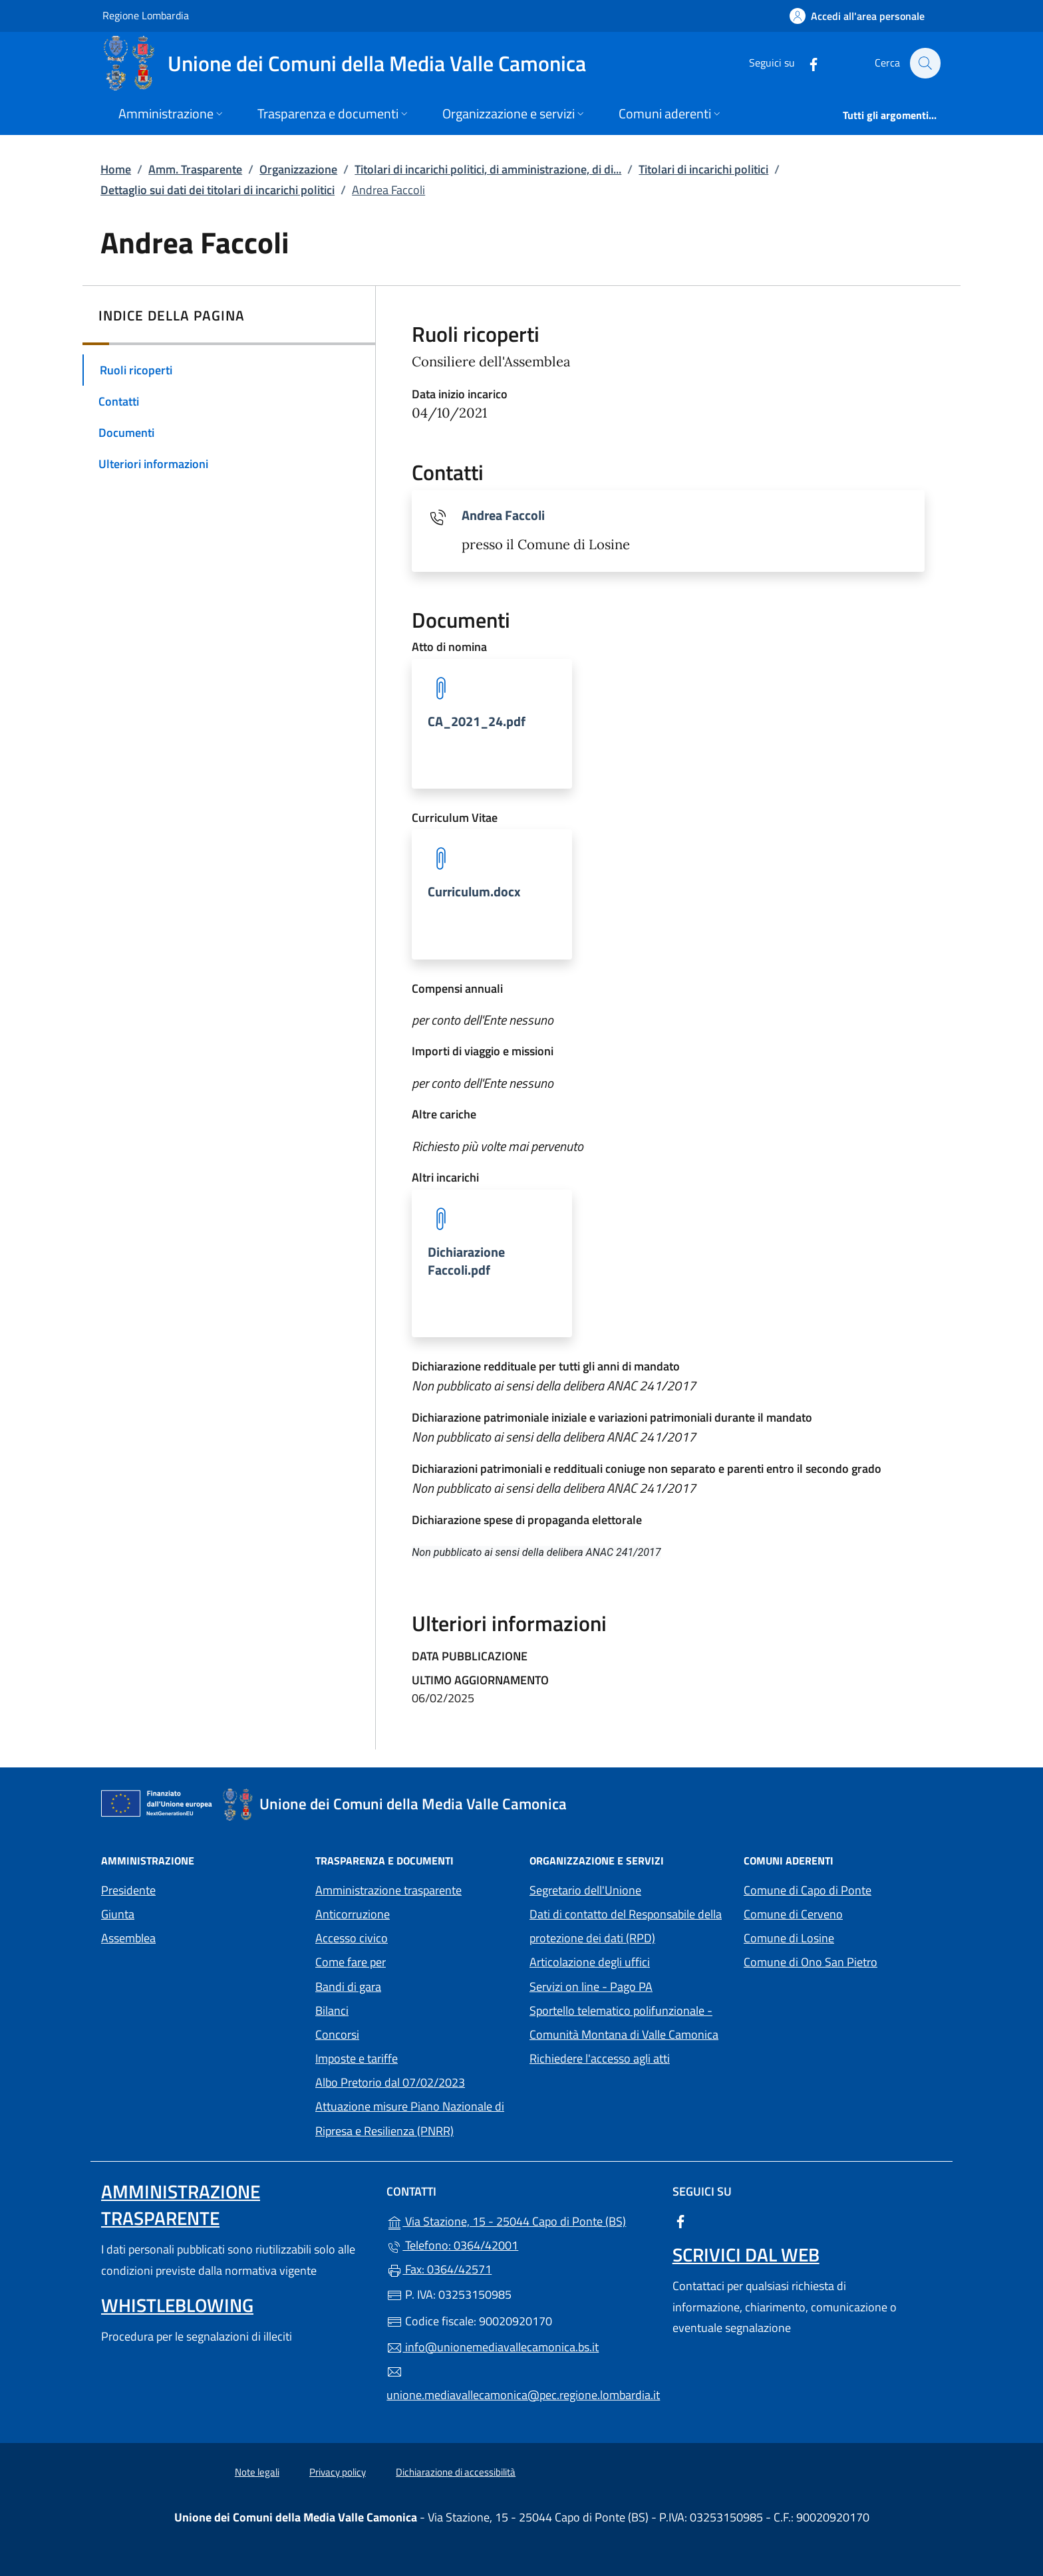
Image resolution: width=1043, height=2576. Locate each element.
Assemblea (128, 1938)
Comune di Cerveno (843, 1912)
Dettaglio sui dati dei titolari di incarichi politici (217, 190)
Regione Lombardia (145, 15)
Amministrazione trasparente (388, 1890)
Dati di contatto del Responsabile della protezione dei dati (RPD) (625, 1926)
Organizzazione (298, 169)
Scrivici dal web (746, 2254)
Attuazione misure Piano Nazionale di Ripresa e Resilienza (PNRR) (409, 2118)
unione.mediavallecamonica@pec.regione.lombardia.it (521, 2384)
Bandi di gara (348, 1987)
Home (115, 169)
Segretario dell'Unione (585, 1890)
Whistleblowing (177, 2305)
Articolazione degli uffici (589, 1962)
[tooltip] (492, 724)
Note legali (257, 2472)
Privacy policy (337, 2472)
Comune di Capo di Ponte (843, 1888)
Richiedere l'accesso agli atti (599, 2058)
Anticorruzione (352, 1914)
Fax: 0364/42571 (439, 2269)
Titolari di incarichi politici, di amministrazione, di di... (488, 169)
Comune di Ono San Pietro (843, 1960)
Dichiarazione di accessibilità (456, 2472)
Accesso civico (351, 1938)
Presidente (128, 1890)
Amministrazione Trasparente (180, 2204)
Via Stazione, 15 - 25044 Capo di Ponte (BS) (521, 2220)
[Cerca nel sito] (925, 63)
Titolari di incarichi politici (703, 169)
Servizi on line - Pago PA (628, 1985)
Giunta (117, 1914)
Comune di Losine (843, 1936)
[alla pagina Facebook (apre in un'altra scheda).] (806, 63)
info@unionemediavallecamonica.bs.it (492, 2347)
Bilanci (332, 2010)
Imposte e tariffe (356, 2058)
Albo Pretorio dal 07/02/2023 (390, 2082)
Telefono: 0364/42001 (452, 2245)
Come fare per (350, 1962)
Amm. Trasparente (195, 169)
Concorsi (337, 2034)
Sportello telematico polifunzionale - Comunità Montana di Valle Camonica (628, 2022)
